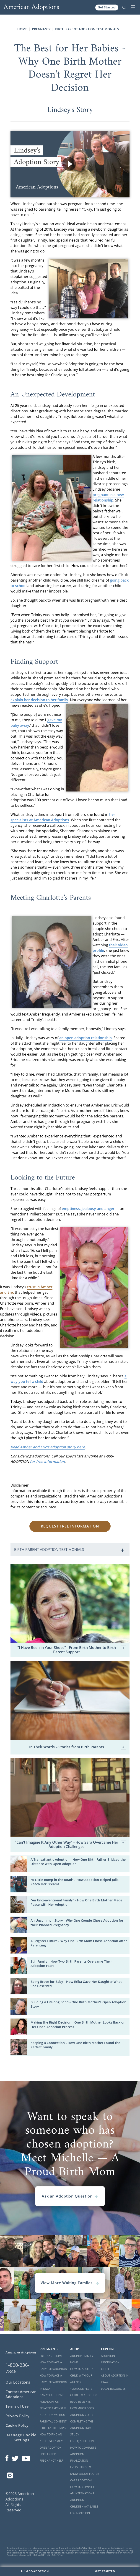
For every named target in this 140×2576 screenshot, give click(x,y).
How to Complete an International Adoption (83, 2493)
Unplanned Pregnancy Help (51, 2457)
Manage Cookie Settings (21, 2437)
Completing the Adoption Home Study (81, 2428)
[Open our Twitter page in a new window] (15, 2457)
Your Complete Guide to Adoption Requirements (84, 2395)
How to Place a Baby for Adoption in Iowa (53, 2382)
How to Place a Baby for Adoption (53, 2365)
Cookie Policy (17, 2425)
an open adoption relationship (85, 1037)
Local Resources (113, 2389)
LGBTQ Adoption (82, 2441)
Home (22, 29)
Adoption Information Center (110, 2362)
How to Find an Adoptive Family (51, 2437)
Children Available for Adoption (84, 2510)
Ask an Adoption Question (70, 2196)
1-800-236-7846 (17, 2368)
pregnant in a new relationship (108, 497)
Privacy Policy (17, 2415)
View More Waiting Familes (70, 2282)
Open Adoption (51, 2448)
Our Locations (17, 2382)
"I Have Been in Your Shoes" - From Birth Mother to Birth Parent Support (71, 1650)
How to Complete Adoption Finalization (83, 2454)
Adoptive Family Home (81, 2359)
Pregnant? (41, 29)
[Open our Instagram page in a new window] (10, 2474)
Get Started (107, 7)
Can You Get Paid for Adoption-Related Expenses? (53, 2401)
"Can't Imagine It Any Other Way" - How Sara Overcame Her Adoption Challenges (70, 1844)
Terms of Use (17, 2406)
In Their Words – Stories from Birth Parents (77, 1747)
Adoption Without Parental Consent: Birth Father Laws (53, 2421)
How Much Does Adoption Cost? (82, 2411)
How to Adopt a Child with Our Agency (81, 2375)
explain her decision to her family (39, 699)
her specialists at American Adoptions (62, 817)
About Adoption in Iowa (114, 2379)
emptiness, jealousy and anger (88, 1208)
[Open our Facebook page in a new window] (6, 2457)
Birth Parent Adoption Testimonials (87, 29)
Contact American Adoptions (20, 2394)
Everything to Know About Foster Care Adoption (84, 2473)
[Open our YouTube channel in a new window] (26, 2457)
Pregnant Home (51, 2356)
